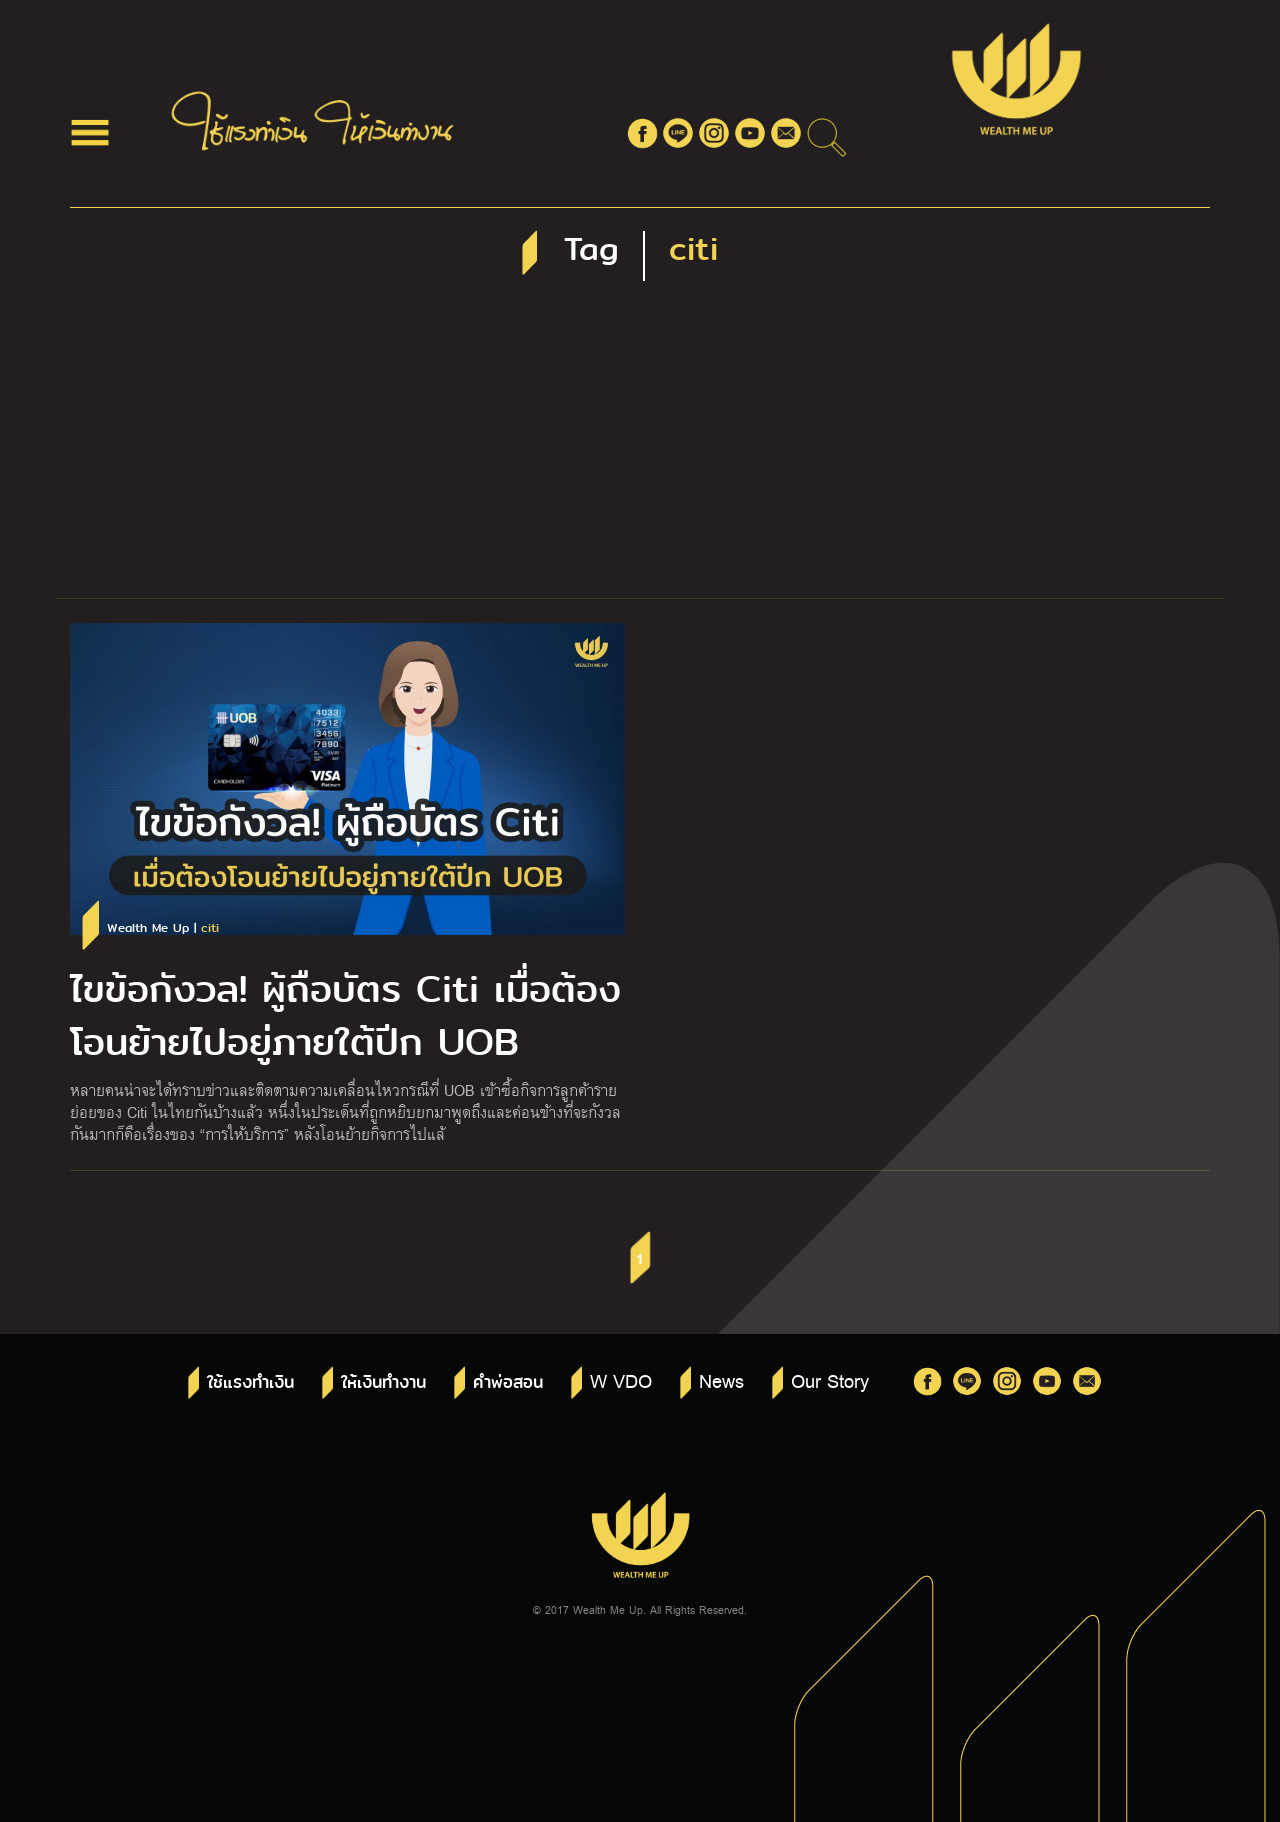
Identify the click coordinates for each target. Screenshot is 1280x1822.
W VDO (621, 1380)
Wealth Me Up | (163, 928)
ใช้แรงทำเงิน (250, 1382)
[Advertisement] (640, 448)
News (721, 1380)
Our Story (830, 1380)
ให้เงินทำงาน (383, 1382)
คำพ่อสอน (508, 1382)
